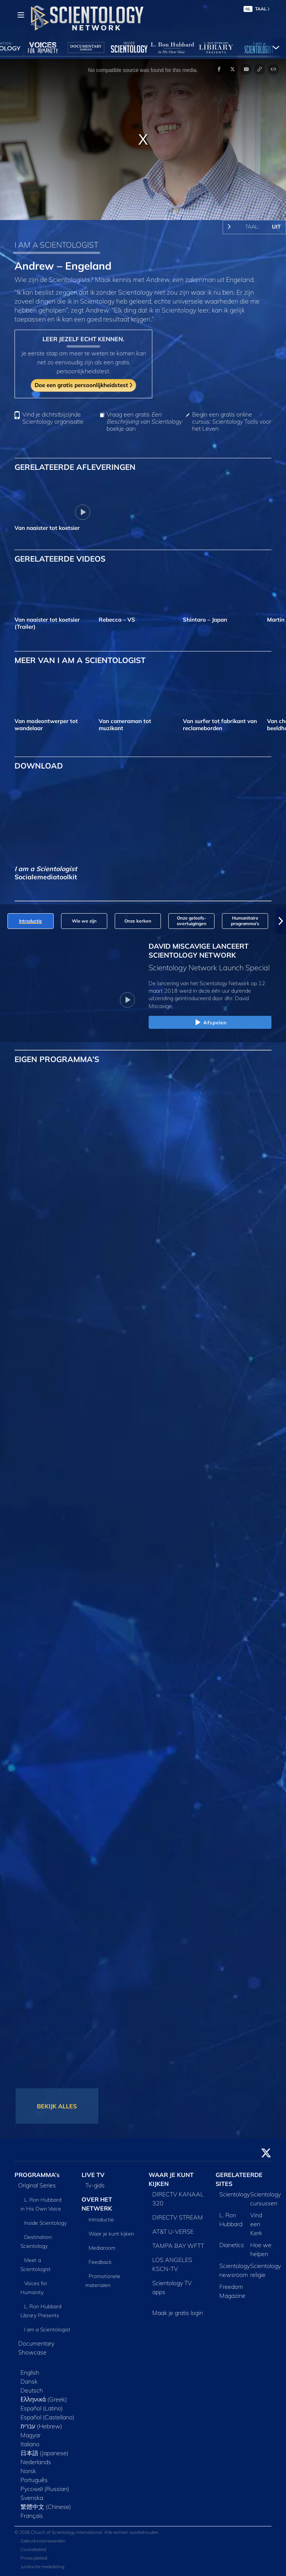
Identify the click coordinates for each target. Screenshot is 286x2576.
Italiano (29, 2444)
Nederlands (35, 2462)
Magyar (30, 2435)
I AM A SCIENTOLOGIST (56, 244)
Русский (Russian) (44, 2488)
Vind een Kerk (256, 2224)
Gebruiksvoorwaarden (42, 2541)
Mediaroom (102, 2247)
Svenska (31, 2497)
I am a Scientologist (47, 2329)
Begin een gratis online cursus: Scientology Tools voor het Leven (231, 421)
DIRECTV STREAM (177, 2217)
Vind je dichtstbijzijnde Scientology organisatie (52, 418)
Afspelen (210, 1023)
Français (31, 2515)
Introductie (101, 2219)
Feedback (100, 2262)
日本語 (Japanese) (44, 2453)
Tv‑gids (95, 2185)
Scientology (234, 2194)
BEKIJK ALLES (57, 2106)
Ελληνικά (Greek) (43, 2399)
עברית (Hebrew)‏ (41, 2426)
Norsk (28, 2471)
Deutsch (31, 2390)
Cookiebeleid (33, 2549)
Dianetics (231, 2245)
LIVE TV (93, 2174)
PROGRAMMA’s (37, 2174)
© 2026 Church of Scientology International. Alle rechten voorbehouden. (87, 2532)
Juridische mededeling (42, 2566)
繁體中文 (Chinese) (45, 2506)
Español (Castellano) (47, 2417)
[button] (281, 921)
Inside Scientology (45, 2223)
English (29, 2372)
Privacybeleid (33, 2558)
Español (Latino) (41, 2408)
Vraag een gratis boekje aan (144, 421)
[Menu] (20, 15)
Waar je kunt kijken (111, 2233)
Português (34, 2480)
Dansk (29, 2381)
